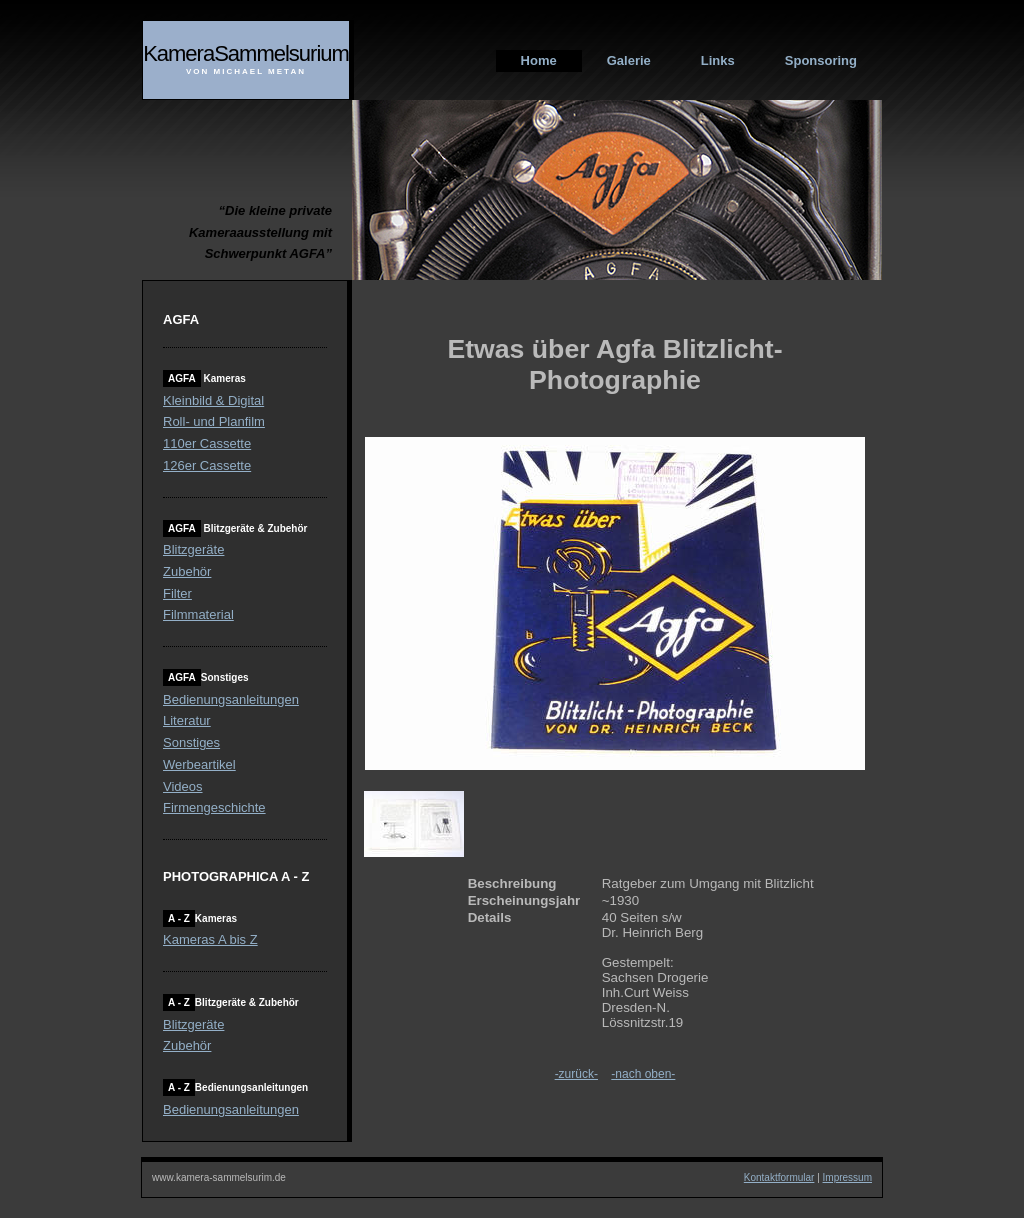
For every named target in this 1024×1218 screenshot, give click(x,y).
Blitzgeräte (193, 549)
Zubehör (187, 571)
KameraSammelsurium (246, 53)
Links (718, 60)
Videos (183, 786)
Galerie (629, 60)
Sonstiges (191, 742)
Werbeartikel (199, 764)
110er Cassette (207, 443)
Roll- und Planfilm (214, 421)
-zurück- (576, 1074)
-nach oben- (643, 1074)
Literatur (187, 720)
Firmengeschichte (214, 807)
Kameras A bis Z (210, 939)
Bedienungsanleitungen (231, 699)
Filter (177, 593)
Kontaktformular (779, 1177)
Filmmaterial (198, 614)
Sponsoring (821, 60)
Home (539, 60)
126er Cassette (207, 465)
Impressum (847, 1177)
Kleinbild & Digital (213, 400)
